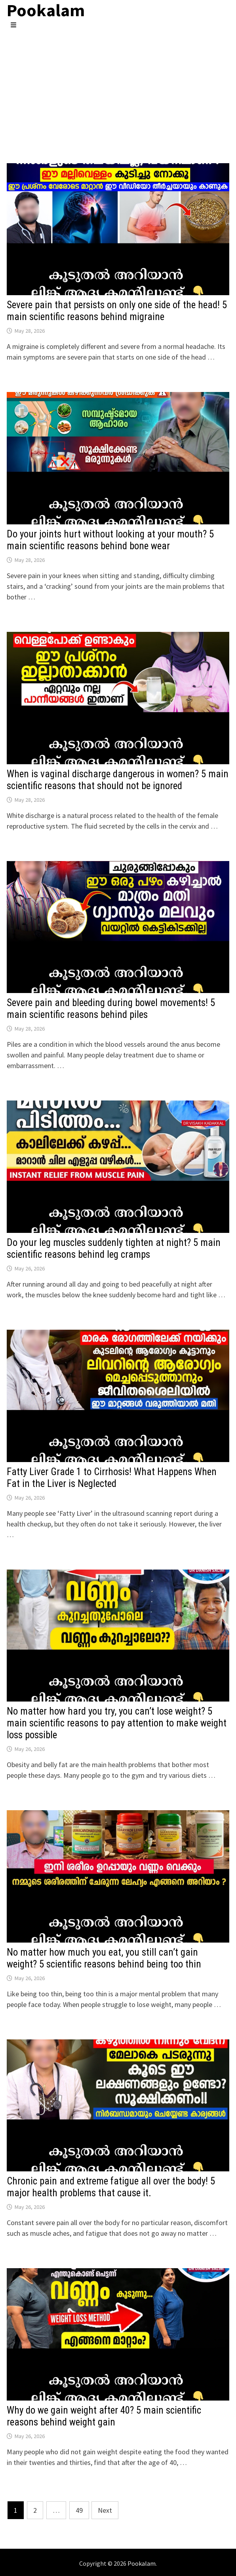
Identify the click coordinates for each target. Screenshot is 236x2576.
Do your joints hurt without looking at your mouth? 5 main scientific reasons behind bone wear (110, 540)
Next (105, 2510)
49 (79, 2510)
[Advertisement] (118, 88)
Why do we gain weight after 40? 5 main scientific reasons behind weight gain (104, 2416)
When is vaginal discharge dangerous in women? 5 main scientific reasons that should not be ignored (117, 779)
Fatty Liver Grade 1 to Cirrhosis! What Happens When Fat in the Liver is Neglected (112, 1477)
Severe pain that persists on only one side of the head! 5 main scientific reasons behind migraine (117, 310)
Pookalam (142, 2563)
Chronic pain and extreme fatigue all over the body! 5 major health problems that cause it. (111, 2187)
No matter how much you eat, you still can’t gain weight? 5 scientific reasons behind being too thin (104, 1958)
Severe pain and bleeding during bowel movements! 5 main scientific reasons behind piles (111, 1008)
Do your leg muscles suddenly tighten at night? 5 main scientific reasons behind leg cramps (114, 1248)
